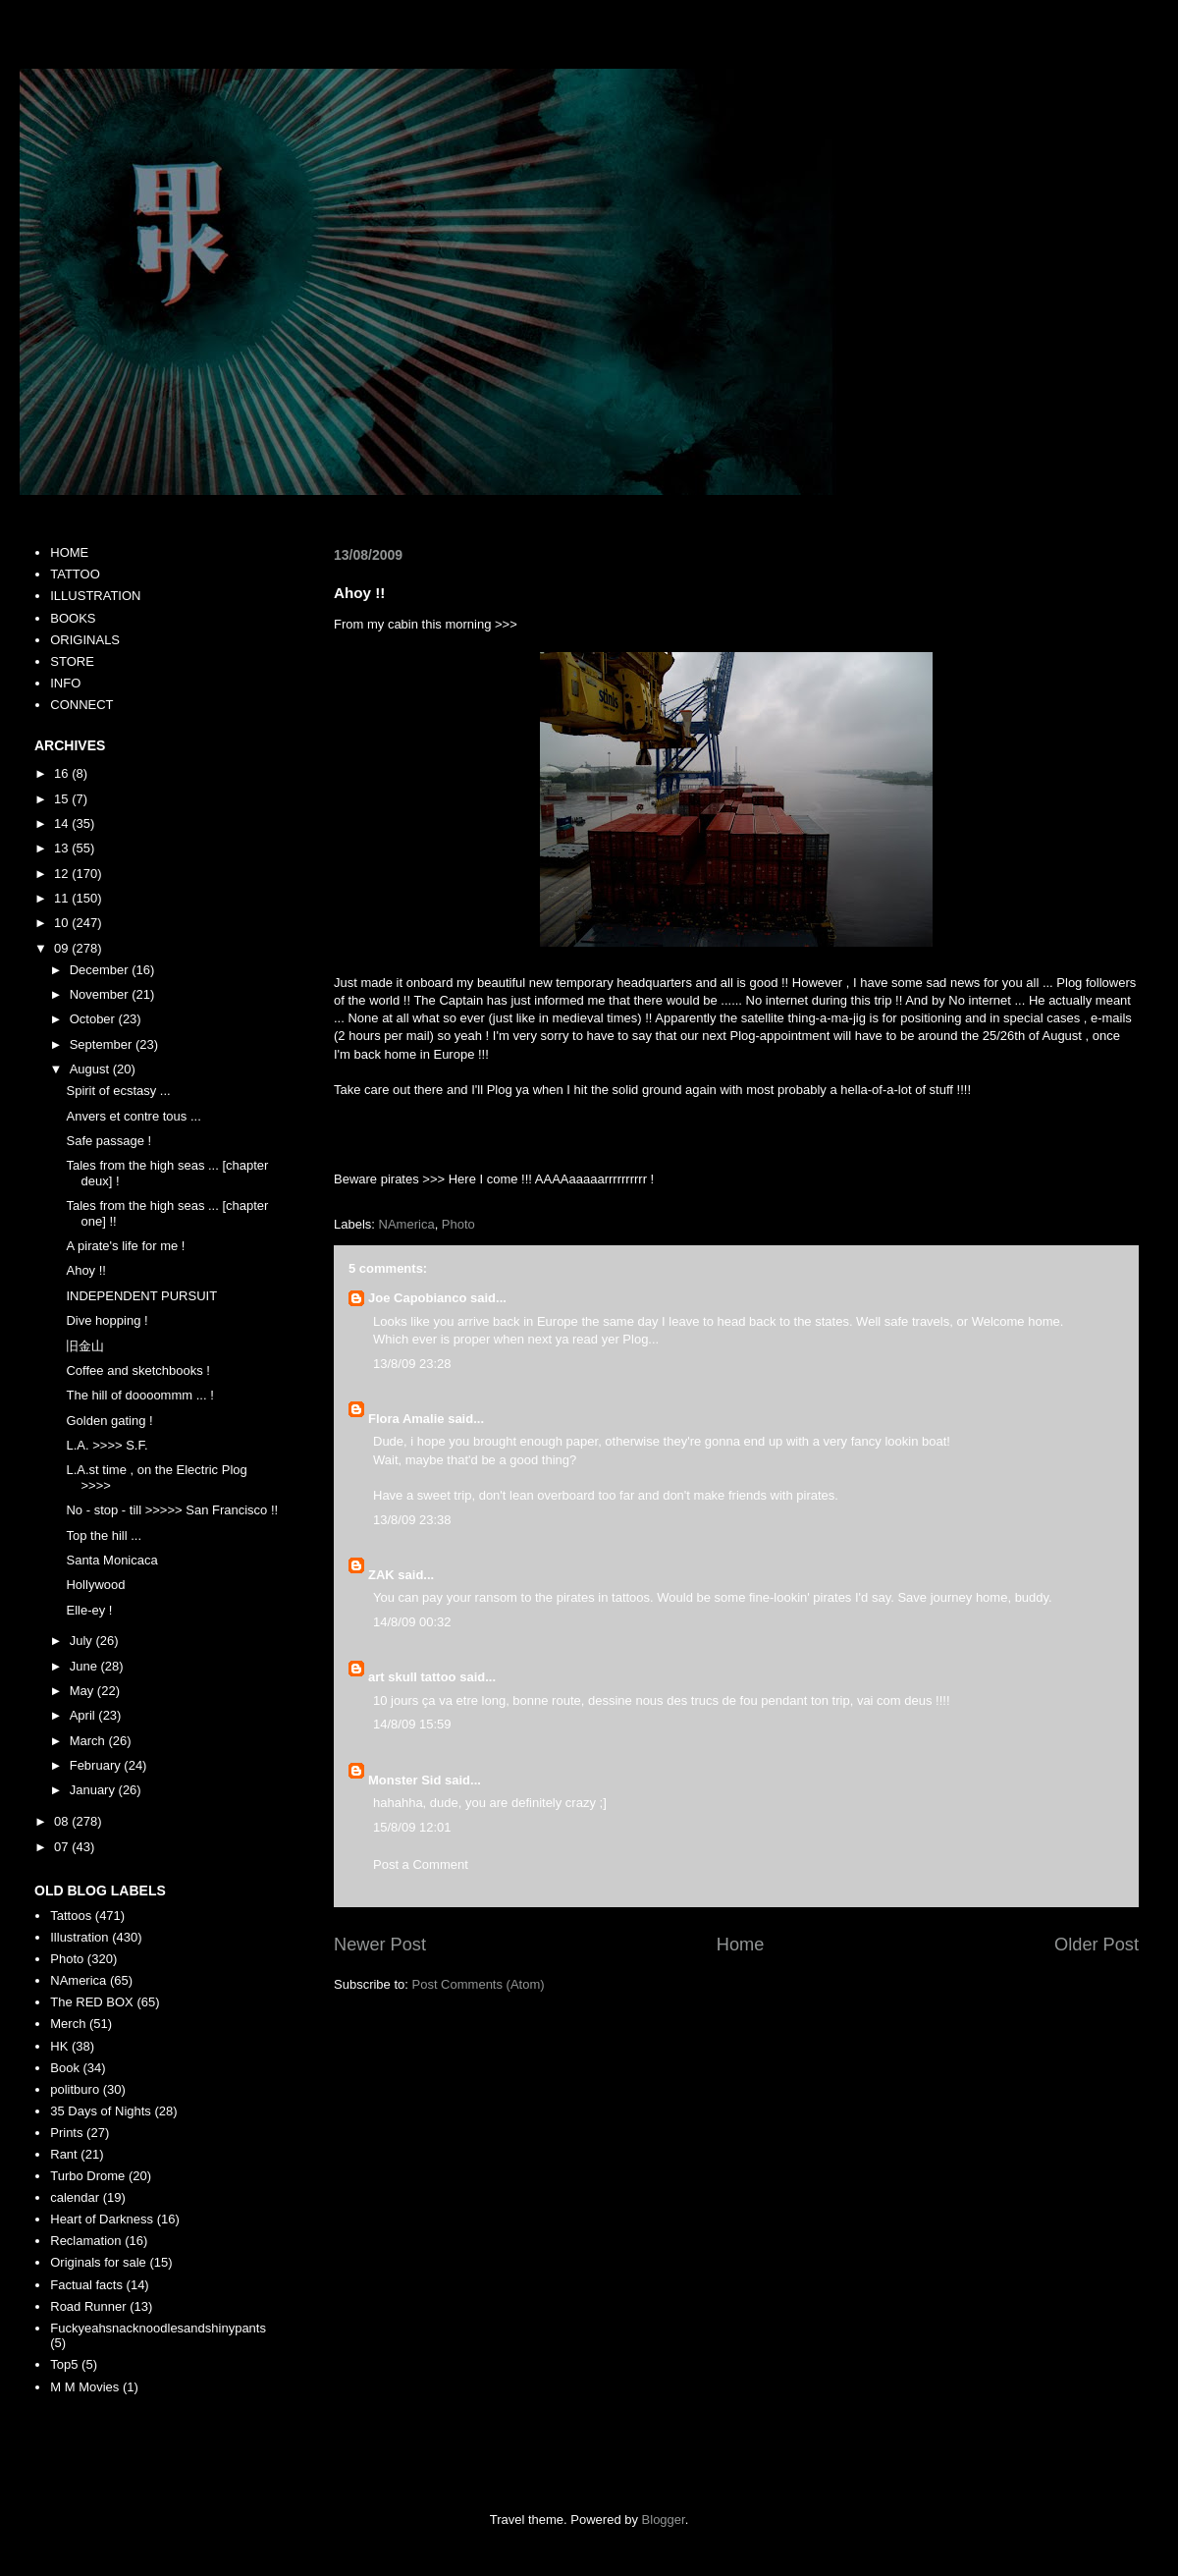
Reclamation (85, 2240)
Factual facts (86, 2284)
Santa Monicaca (111, 1560)
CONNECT (81, 704)
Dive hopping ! (106, 1320)
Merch (67, 2023)
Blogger (663, 2519)
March (89, 1740)
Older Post (1096, 1944)
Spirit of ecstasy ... (118, 1090)
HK (59, 2046)
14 (63, 823)
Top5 (64, 2364)
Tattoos (70, 1915)
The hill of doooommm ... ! (139, 1395)
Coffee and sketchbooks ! (137, 1370)
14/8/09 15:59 (412, 1724)
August (91, 1069)
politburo (74, 2089)
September (102, 1044)
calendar (74, 2197)
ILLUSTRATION (95, 595)
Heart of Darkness (101, 2219)
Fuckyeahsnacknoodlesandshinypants (158, 2328)
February (97, 1765)
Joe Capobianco (417, 1297)
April (84, 1715)
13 (63, 848)
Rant (63, 2154)
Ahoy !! (85, 1270)
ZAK (381, 1574)
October (94, 1019)
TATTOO (75, 574)
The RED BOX (92, 2002)
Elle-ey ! (89, 1610)
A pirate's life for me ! (125, 1245)
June (85, 1666)
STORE (72, 661)
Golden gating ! (109, 1420)
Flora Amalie (406, 1418)
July (83, 1640)
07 (63, 1846)
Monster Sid (404, 1780)
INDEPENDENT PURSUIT (141, 1295)
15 (63, 799)
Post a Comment (420, 1864)
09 (63, 948)
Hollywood (95, 1584)
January (94, 1789)
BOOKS (72, 618)
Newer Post (380, 1944)
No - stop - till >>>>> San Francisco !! (172, 1510)
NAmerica (407, 1224)
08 (63, 1821)
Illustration (79, 1937)
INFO (65, 683)
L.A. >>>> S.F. (106, 1445)
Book (65, 2067)
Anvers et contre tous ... (133, 1116)
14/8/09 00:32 (412, 1622)
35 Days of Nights (100, 2111)
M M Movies (84, 2387)
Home (741, 1944)
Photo (458, 1224)
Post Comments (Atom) (478, 1984)
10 (63, 922)
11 (63, 898)
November (101, 994)
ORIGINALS (85, 639)
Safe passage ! (108, 1140)
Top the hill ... (103, 1535)
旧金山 (85, 1346)
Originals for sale (98, 2262)
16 (63, 773)
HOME (69, 552)
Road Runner (88, 2306)
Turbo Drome (87, 2175)
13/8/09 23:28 (412, 1363)
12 (63, 873)
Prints (66, 2132)
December (101, 969)
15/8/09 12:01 (412, 1827)
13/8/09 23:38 (412, 1519)
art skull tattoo (412, 1677)
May (83, 1690)
